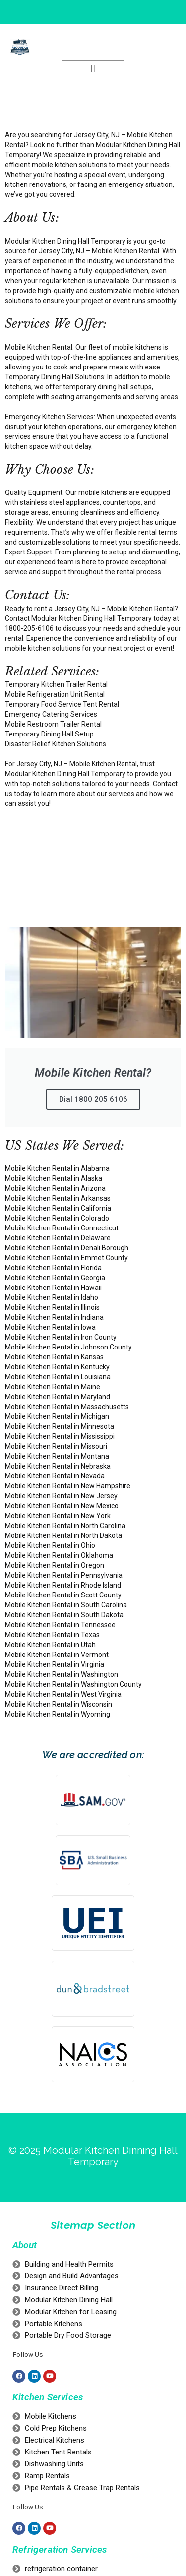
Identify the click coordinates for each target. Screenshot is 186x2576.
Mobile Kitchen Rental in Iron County (61, 1337)
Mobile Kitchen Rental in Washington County (73, 1684)
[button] (93, 69)
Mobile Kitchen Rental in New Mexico (62, 1506)
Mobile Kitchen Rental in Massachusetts (67, 1407)
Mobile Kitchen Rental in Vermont (57, 1654)
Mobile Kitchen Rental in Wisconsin (58, 1704)
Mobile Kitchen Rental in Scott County (63, 1595)
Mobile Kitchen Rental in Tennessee (60, 1625)
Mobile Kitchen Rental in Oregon (54, 1565)
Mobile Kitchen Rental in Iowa (50, 1327)
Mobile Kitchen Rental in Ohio (50, 1545)
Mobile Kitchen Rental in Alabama (57, 1168)
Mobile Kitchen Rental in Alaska (53, 1178)
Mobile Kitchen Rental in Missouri (56, 1446)
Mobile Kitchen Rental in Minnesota (59, 1426)
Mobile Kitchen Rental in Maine (52, 1387)
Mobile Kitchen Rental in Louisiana (58, 1377)
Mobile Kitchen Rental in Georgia (55, 1278)
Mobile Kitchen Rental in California (58, 1208)
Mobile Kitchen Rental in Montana (57, 1456)
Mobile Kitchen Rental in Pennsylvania (64, 1575)
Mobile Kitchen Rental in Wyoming (57, 1714)
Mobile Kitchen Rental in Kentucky (57, 1367)
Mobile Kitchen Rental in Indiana (54, 1317)
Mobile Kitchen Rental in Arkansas (58, 1198)
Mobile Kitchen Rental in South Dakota (64, 1615)
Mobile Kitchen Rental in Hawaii (53, 1287)
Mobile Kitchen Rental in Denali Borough (66, 1248)
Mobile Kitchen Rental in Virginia (54, 1664)
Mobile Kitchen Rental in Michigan (57, 1416)
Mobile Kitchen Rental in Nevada (55, 1476)
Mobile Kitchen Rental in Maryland (57, 1397)
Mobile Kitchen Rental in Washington (61, 1674)
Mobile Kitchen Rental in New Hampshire (67, 1486)
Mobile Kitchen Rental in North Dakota (63, 1535)
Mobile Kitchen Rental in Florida (53, 1268)
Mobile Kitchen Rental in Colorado (57, 1218)
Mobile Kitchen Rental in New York (58, 1516)
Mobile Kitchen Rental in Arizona (55, 1188)
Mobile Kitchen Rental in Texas (52, 1635)
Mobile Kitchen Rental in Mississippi (60, 1436)
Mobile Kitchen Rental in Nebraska (58, 1466)
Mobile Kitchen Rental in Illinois (52, 1307)
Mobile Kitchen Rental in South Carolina (66, 1605)
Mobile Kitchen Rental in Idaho (51, 1297)
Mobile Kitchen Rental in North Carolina (65, 1526)
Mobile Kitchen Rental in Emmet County (66, 1258)
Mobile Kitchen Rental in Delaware (58, 1238)
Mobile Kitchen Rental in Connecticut (62, 1228)
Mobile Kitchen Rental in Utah (50, 1645)
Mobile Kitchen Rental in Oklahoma (59, 1555)
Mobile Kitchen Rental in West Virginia (63, 1694)
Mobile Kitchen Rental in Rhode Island (63, 1585)
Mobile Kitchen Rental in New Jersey (61, 1496)
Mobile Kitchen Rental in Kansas (54, 1357)
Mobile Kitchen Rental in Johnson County (68, 1347)
